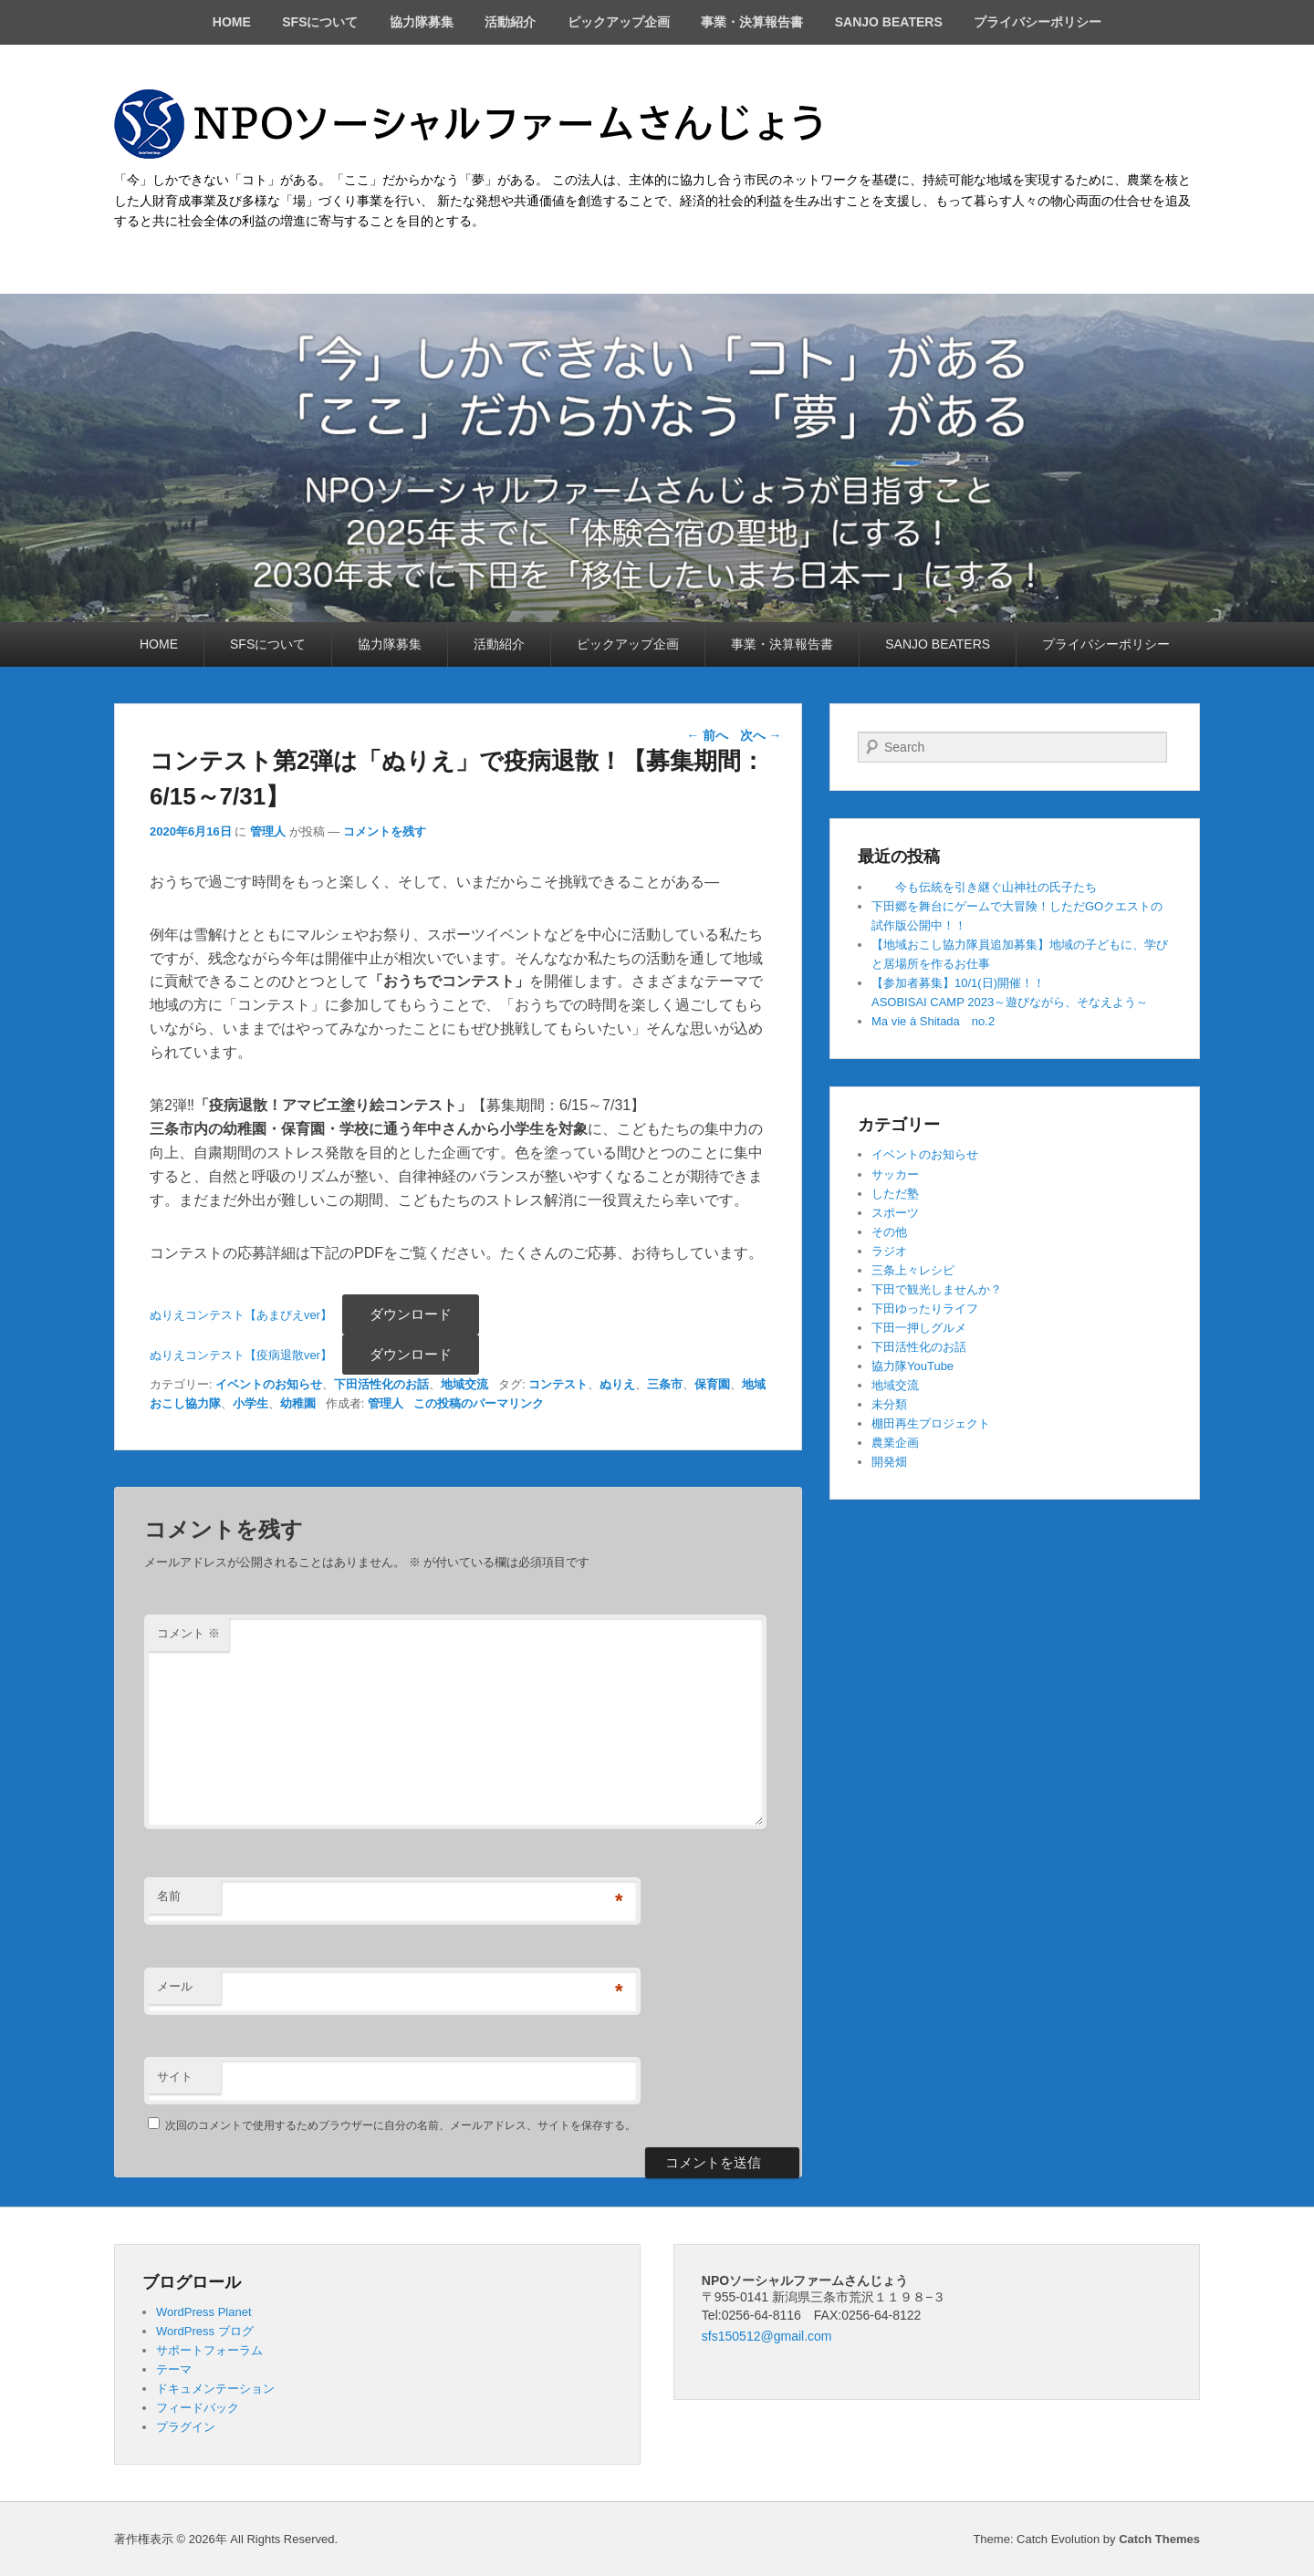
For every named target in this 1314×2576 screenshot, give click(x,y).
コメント (188, 1633)
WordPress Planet (204, 2312)
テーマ (174, 2369)
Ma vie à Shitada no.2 (933, 1021)
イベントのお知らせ (268, 1384)
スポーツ (895, 1213)
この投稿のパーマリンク (478, 1403)
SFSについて (320, 22)
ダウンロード (411, 1314)
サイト (175, 2076)
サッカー (895, 1174)
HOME (232, 22)
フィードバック (197, 2408)
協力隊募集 (422, 22)
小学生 (250, 1403)
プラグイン (185, 2427)
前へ (707, 735)
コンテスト (558, 1384)
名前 (169, 1896)
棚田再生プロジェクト (930, 1423)
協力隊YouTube (912, 1366)
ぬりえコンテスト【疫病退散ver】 (241, 1355)
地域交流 (464, 1384)
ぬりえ (617, 1384)
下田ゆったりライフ (924, 1308)
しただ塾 (895, 1193)
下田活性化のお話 (381, 1384)
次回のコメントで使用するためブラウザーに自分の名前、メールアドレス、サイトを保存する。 (400, 2125)
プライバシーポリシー (1037, 22)
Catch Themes (1159, 2539)
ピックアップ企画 (619, 22)
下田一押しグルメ (918, 1328)
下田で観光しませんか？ (936, 1289)
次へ (761, 735)
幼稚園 (298, 1403)
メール (175, 1986)
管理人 (268, 831)
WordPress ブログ (205, 2331)
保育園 (712, 1384)
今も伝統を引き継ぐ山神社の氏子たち (984, 887)
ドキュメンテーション (215, 2388)
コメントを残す (384, 831)
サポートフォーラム (209, 2350)
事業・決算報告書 (752, 22)
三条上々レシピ (912, 1270)
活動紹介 (510, 22)
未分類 (889, 1404)
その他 (889, 1232)
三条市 (665, 1384)
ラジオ (889, 1251)
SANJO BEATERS (889, 22)
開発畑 (889, 1462)
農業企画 (895, 1442)
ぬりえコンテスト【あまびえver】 (241, 1315)
